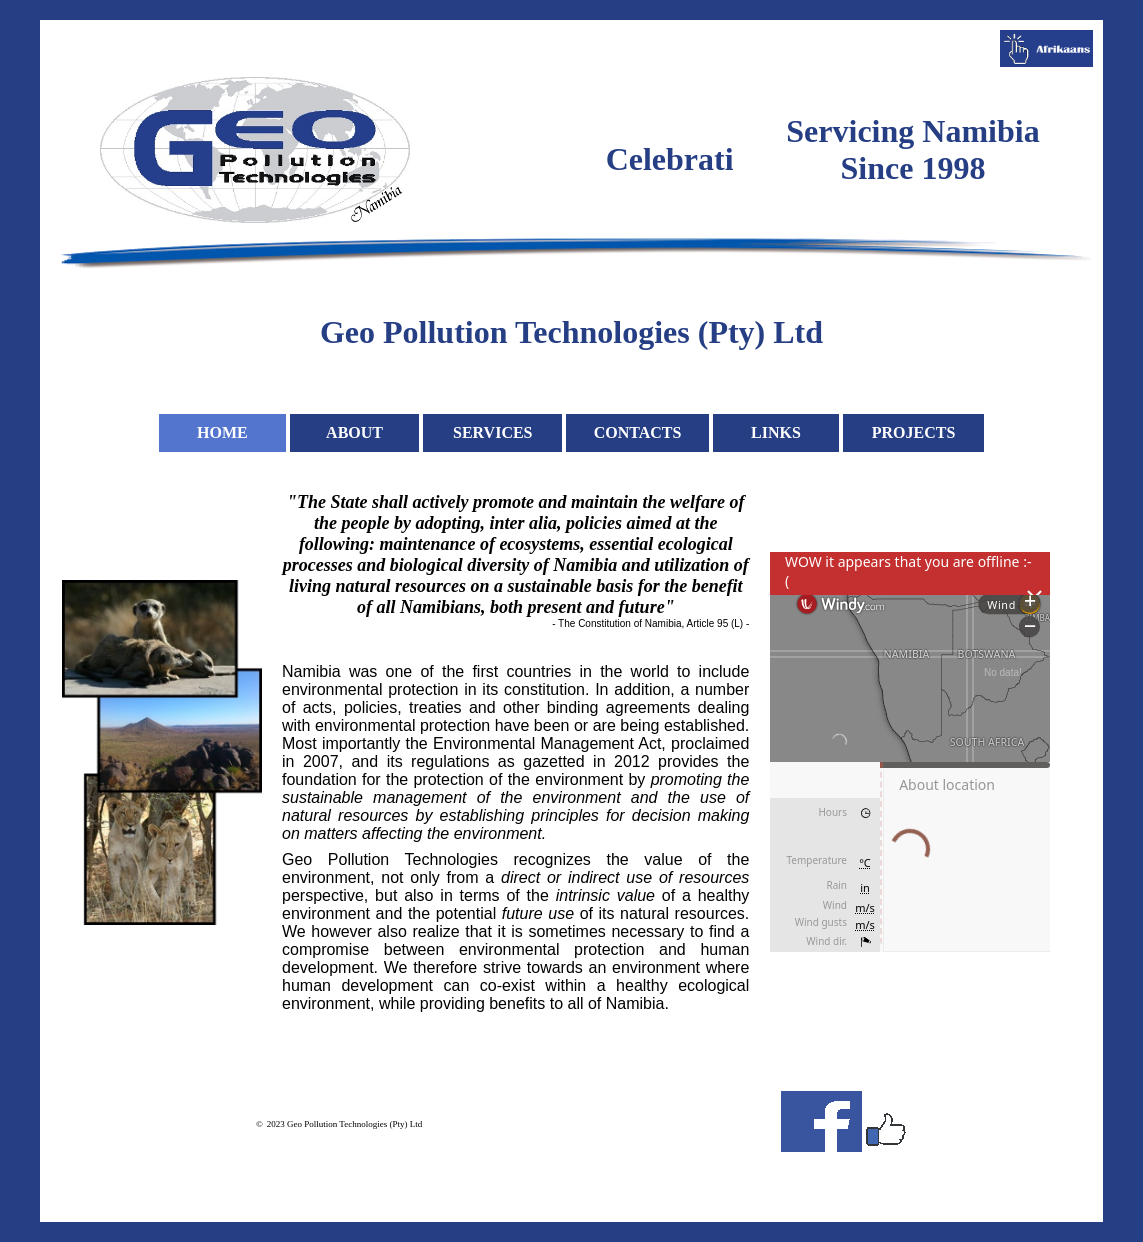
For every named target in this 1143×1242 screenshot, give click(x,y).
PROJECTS (914, 432)
